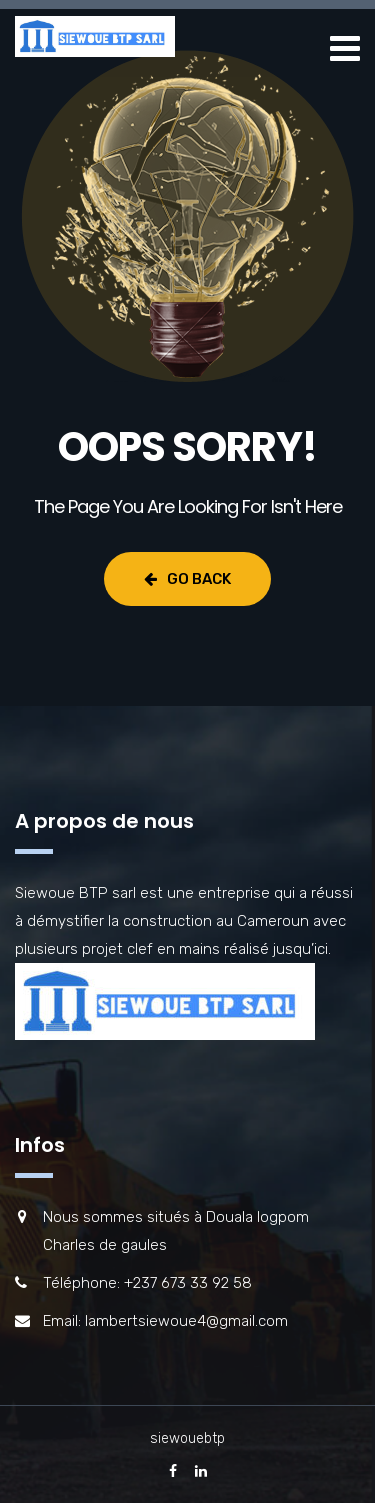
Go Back (187, 579)
